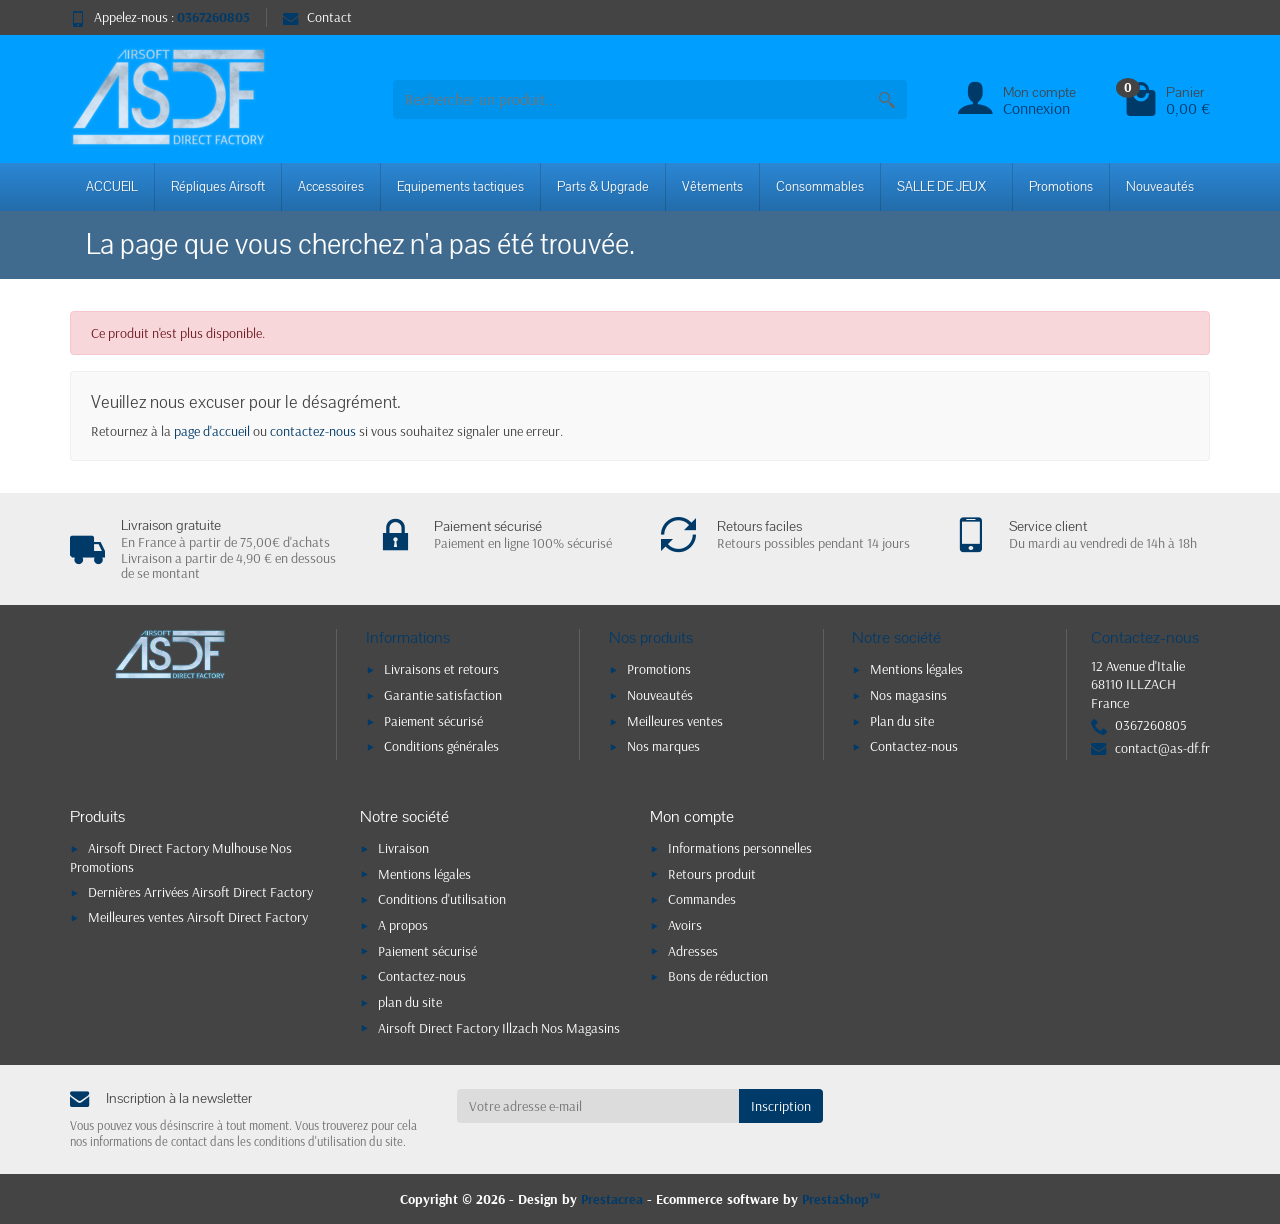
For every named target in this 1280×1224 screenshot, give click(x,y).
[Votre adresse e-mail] (598, 1106)
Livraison (403, 848)
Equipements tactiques (460, 187)
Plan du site (902, 721)
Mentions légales (916, 669)
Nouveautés (1160, 187)
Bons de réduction (718, 976)
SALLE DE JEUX (941, 187)
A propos (403, 925)
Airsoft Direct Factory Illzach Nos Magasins (499, 1028)
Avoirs (685, 925)
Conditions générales (441, 746)
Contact (317, 17)
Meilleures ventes (675, 721)
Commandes (702, 899)
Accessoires (331, 187)
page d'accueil (212, 431)
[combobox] (630, 99)
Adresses (693, 951)
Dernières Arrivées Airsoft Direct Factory (200, 892)
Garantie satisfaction (443, 695)
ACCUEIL (112, 187)
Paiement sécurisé (433, 721)
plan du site (410, 1002)
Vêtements (712, 187)
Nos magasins (908, 695)
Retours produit (712, 874)
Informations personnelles (740, 848)
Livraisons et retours (441, 669)
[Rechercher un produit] (887, 99)
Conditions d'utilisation (442, 899)
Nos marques (663, 746)
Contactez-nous (914, 746)
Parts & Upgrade (603, 187)
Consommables (820, 187)
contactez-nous (313, 431)
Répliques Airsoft (218, 187)
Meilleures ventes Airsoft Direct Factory (198, 917)
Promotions (1061, 187)
